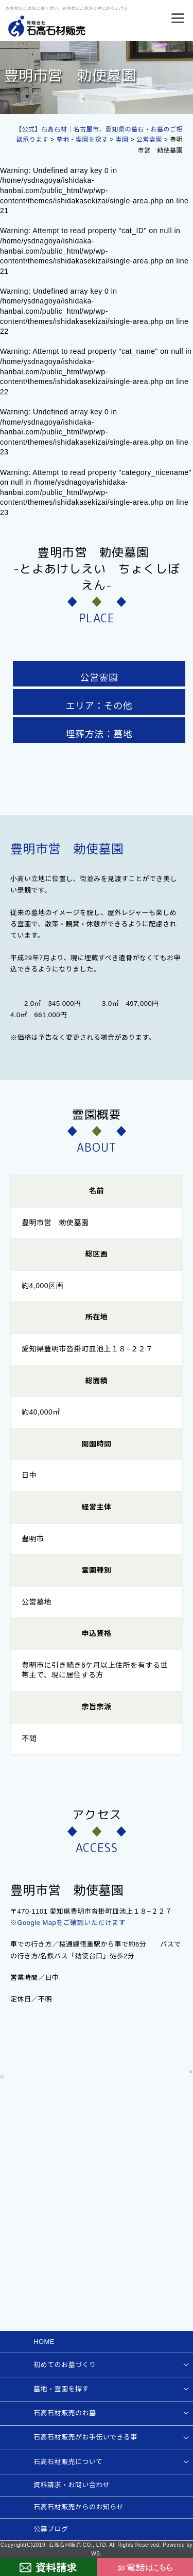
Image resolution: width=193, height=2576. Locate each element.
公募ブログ (50, 2529)
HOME (44, 2341)
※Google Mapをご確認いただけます (68, 1922)
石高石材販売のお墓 (64, 2413)
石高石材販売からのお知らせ (78, 2507)
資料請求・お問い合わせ (71, 2485)
